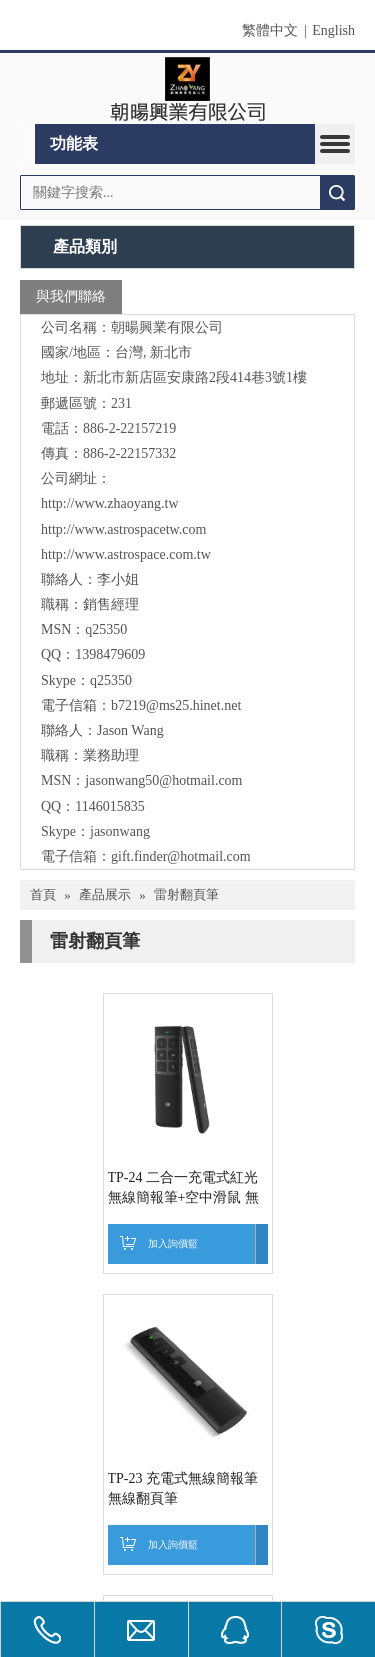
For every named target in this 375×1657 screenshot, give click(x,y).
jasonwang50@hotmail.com (163, 780)
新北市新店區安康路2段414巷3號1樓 (195, 377)
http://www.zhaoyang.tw (110, 503)
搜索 (337, 192)
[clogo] (187, 89)
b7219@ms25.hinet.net (176, 705)
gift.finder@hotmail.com (181, 856)
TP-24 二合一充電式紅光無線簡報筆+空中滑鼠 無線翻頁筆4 (128, 1247)
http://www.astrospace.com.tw (126, 554)
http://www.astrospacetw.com (123, 529)
